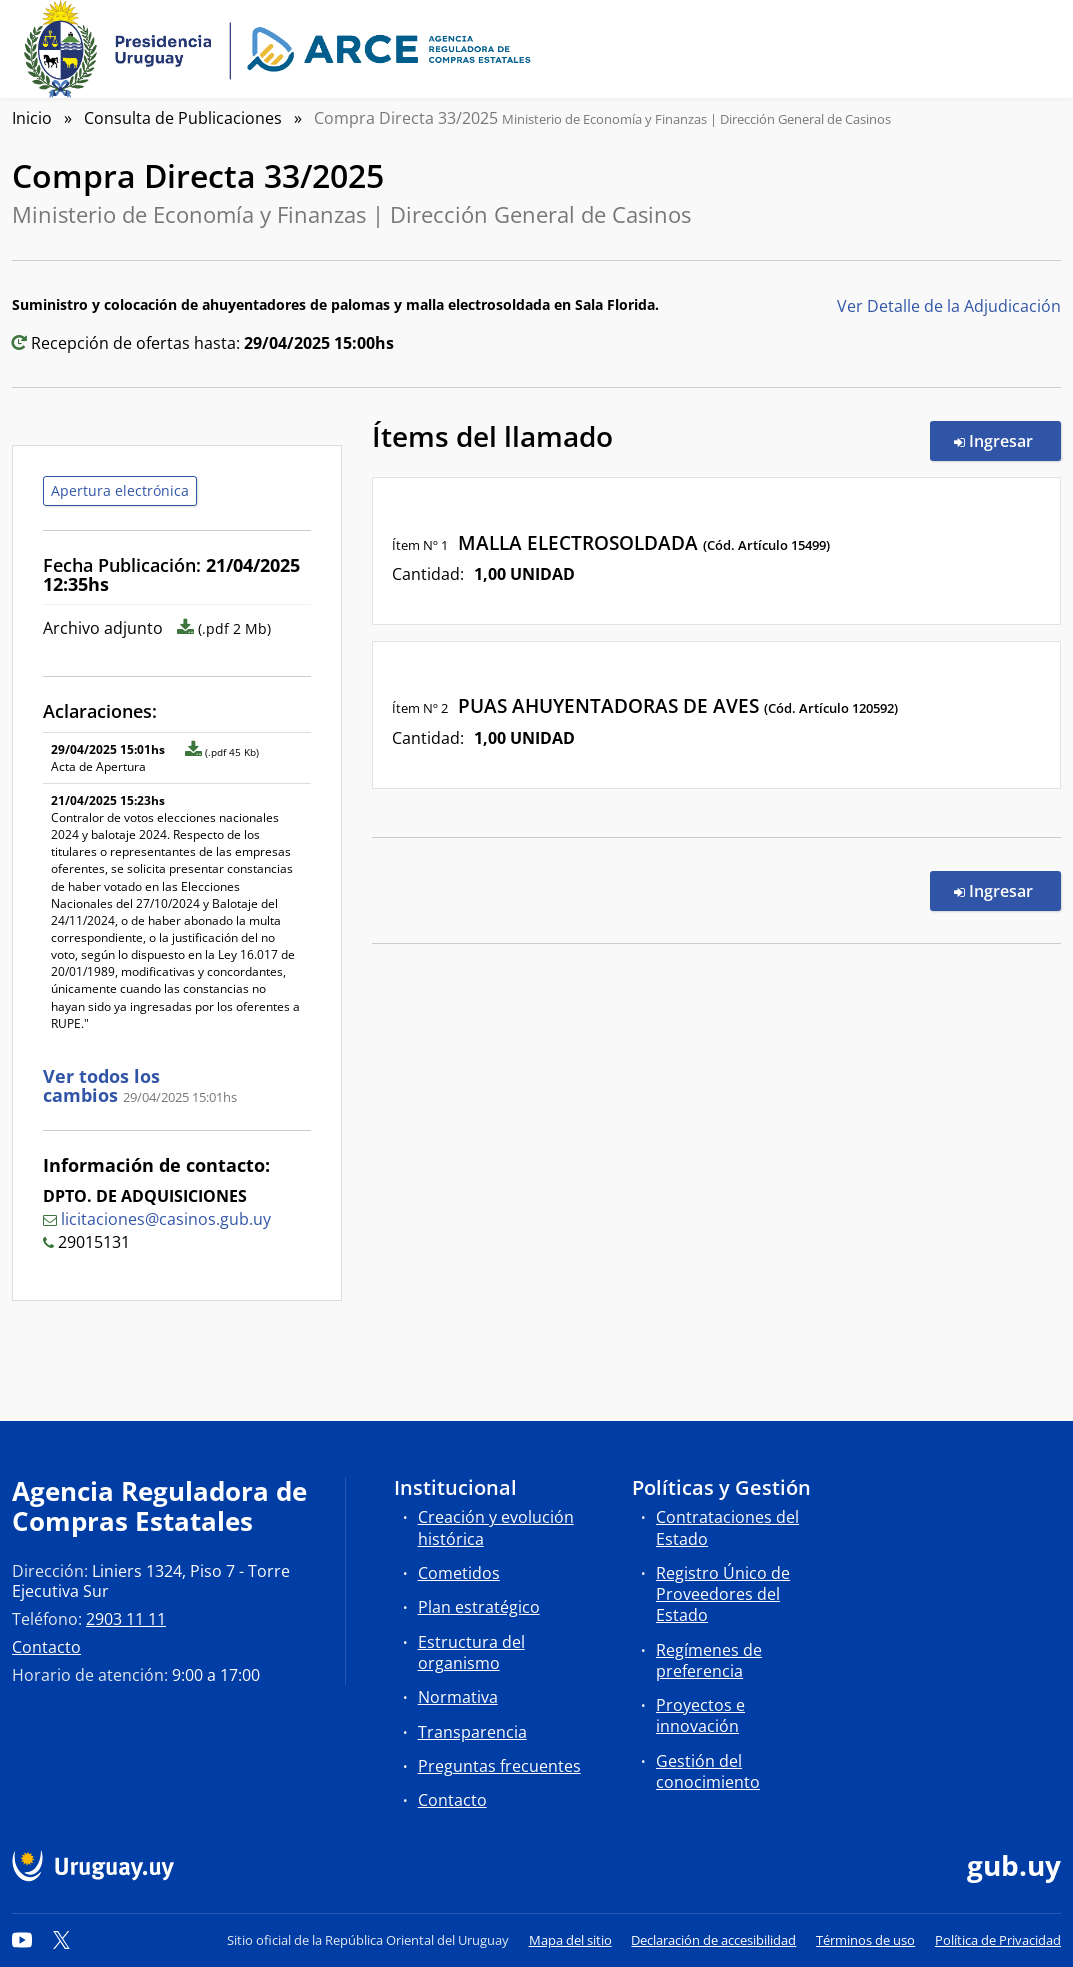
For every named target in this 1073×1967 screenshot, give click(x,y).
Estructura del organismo (471, 1652)
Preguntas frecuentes (499, 1766)
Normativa (458, 1697)
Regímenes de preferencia (709, 1660)
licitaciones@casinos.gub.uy (166, 1219)
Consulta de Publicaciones (183, 118)
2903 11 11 (126, 1619)
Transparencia (472, 1732)
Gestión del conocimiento (708, 1771)
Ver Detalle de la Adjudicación (949, 306)
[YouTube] (22, 1940)
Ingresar (1007, 440)
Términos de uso (865, 1940)
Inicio (32, 118)
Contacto (46, 1647)
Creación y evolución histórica (496, 1527)
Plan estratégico (479, 1607)
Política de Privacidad (998, 1940)
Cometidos (459, 1573)
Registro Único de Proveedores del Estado (723, 1594)
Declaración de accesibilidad (713, 1940)
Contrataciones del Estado (727, 1527)
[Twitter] (62, 1940)
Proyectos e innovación (700, 1715)
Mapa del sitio (570, 1940)
